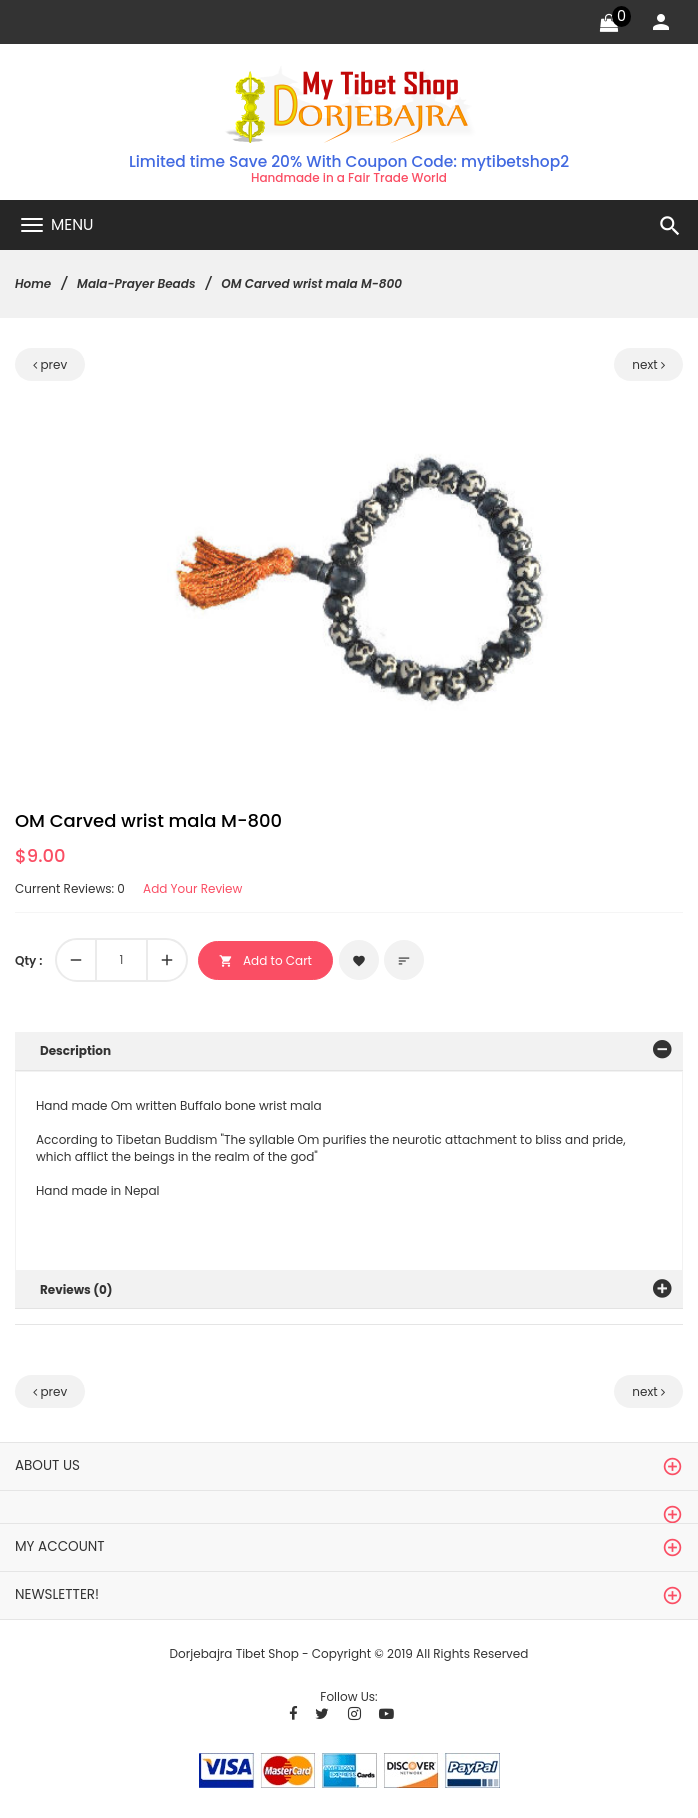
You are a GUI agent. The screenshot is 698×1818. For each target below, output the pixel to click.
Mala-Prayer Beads (136, 283)
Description (75, 1050)
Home (33, 283)
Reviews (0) (76, 1289)
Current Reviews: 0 (70, 888)
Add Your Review (192, 888)
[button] (503, 427)
